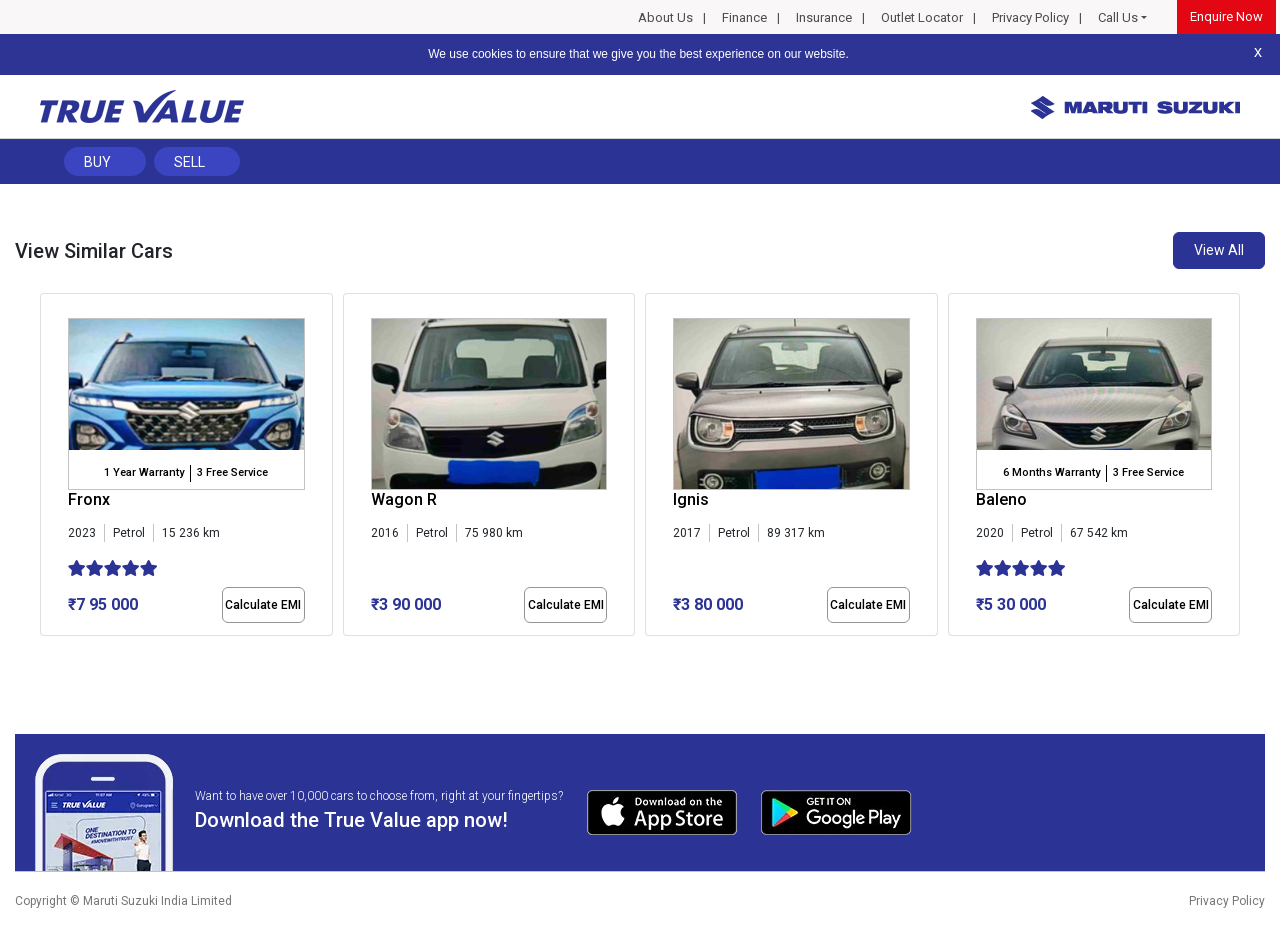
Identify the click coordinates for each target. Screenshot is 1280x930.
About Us (665, 17)
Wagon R (404, 499)
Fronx (89, 499)
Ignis (691, 499)
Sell (189, 162)
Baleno (1001, 499)
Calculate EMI (263, 605)
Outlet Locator (922, 17)
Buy (97, 162)
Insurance (824, 17)
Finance (744, 17)
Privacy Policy (1030, 17)
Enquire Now (1226, 16)
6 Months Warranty (1051, 472)
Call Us (1118, 17)
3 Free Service (232, 472)
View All (1219, 250)
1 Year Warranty (144, 472)
